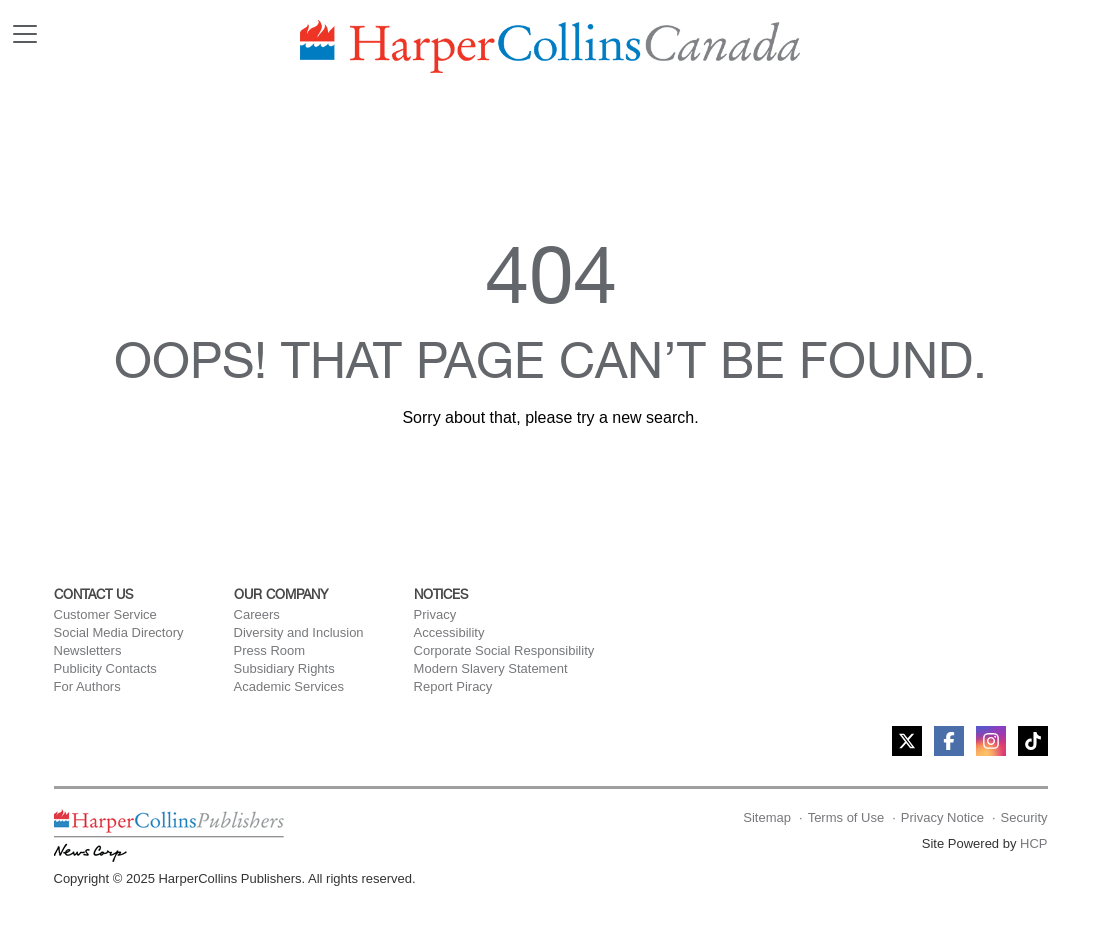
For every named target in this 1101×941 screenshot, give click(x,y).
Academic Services (289, 686)
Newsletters (88, 650)
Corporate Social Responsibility (504, 650)
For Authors (87, 686)
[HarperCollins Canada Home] (550, 46)
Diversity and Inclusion (299, 632)
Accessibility (449, 632)
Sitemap (767, 817)
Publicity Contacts (105, 668)
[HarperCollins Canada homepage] (169, 834)
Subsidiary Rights (284, 668)
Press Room (270, 650)
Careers (257, 614)
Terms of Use (846, 817)
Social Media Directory (119, 632)
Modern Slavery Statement (491, 668)
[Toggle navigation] (25, 34)
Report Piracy (453, 686)
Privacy (435, 614)
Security (1024, 817)
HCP (1033, 843)
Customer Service (105, 614)
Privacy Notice (942, 817)
